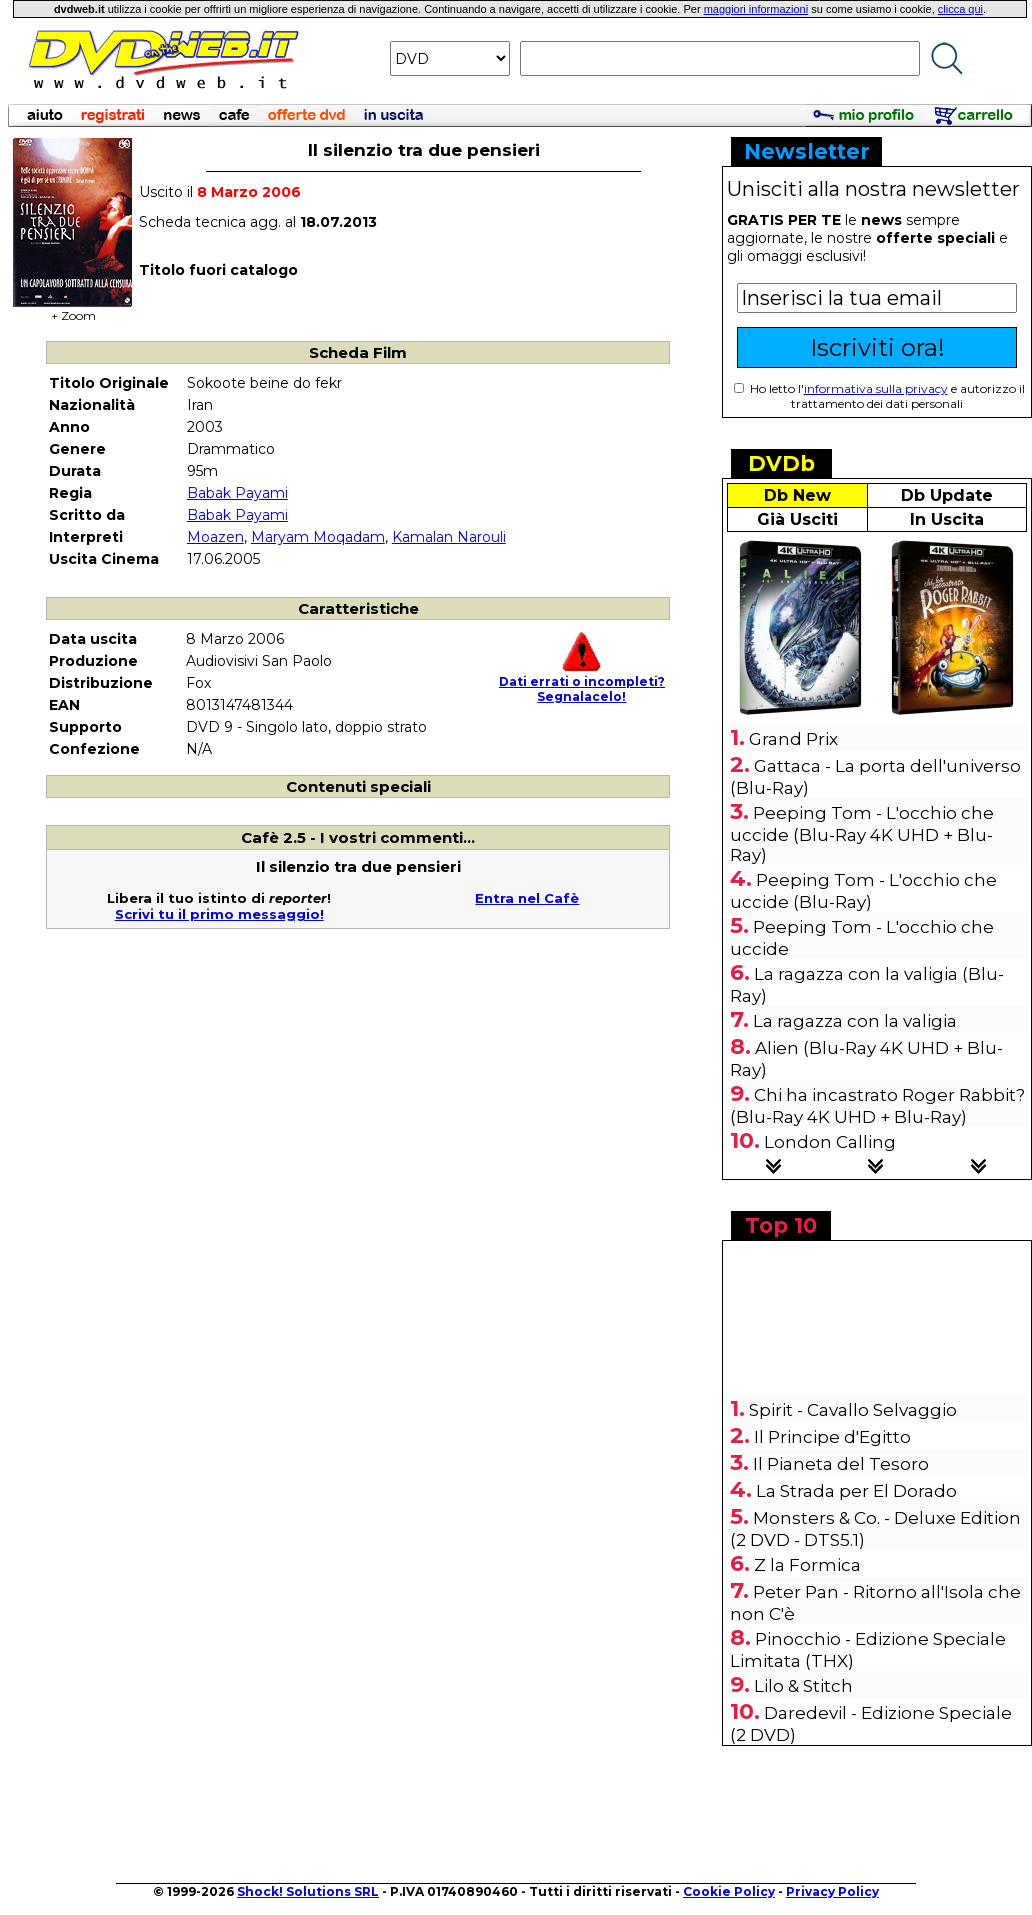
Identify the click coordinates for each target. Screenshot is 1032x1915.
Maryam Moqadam (318, 537)
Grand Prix (793, 739)
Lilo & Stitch (803, 1686)
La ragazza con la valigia (855, 1021)
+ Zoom (73, 309)
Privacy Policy (832, 1891)
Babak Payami (237, 493)
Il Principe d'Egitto (832, 1437)
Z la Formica (807, 1565)
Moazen (215, 537)
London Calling (830, 1142)
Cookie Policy (729, 1891)
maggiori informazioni (756, 9)
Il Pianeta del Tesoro (841, 1464)
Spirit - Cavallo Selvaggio (853, 1410)
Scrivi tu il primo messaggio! (219, 914)
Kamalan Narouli (449, 537)
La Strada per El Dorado (856, 1491)
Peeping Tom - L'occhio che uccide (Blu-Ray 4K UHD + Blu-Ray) (862, 834)
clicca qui (960, 9)
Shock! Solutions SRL (308, 1891)
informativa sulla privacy (876, 388)
